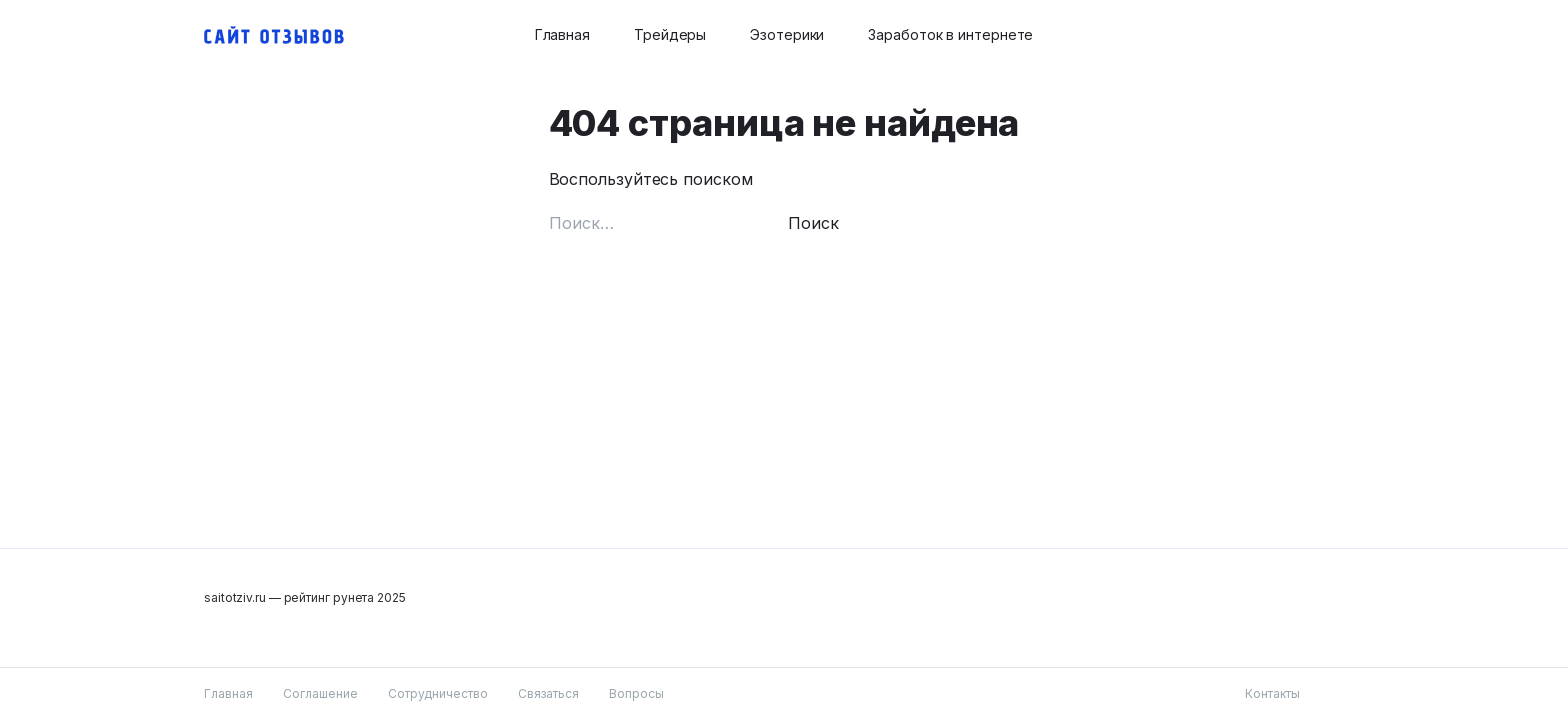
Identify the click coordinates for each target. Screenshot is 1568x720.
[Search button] (1352, 35)
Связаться (548, 693)
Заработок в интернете (950, 34)
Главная (562, 34)
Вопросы (636, 693)
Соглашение (320, 693)
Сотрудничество (438, 693)
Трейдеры (670, 34)
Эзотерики (787, 34)
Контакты (1272, 693)
